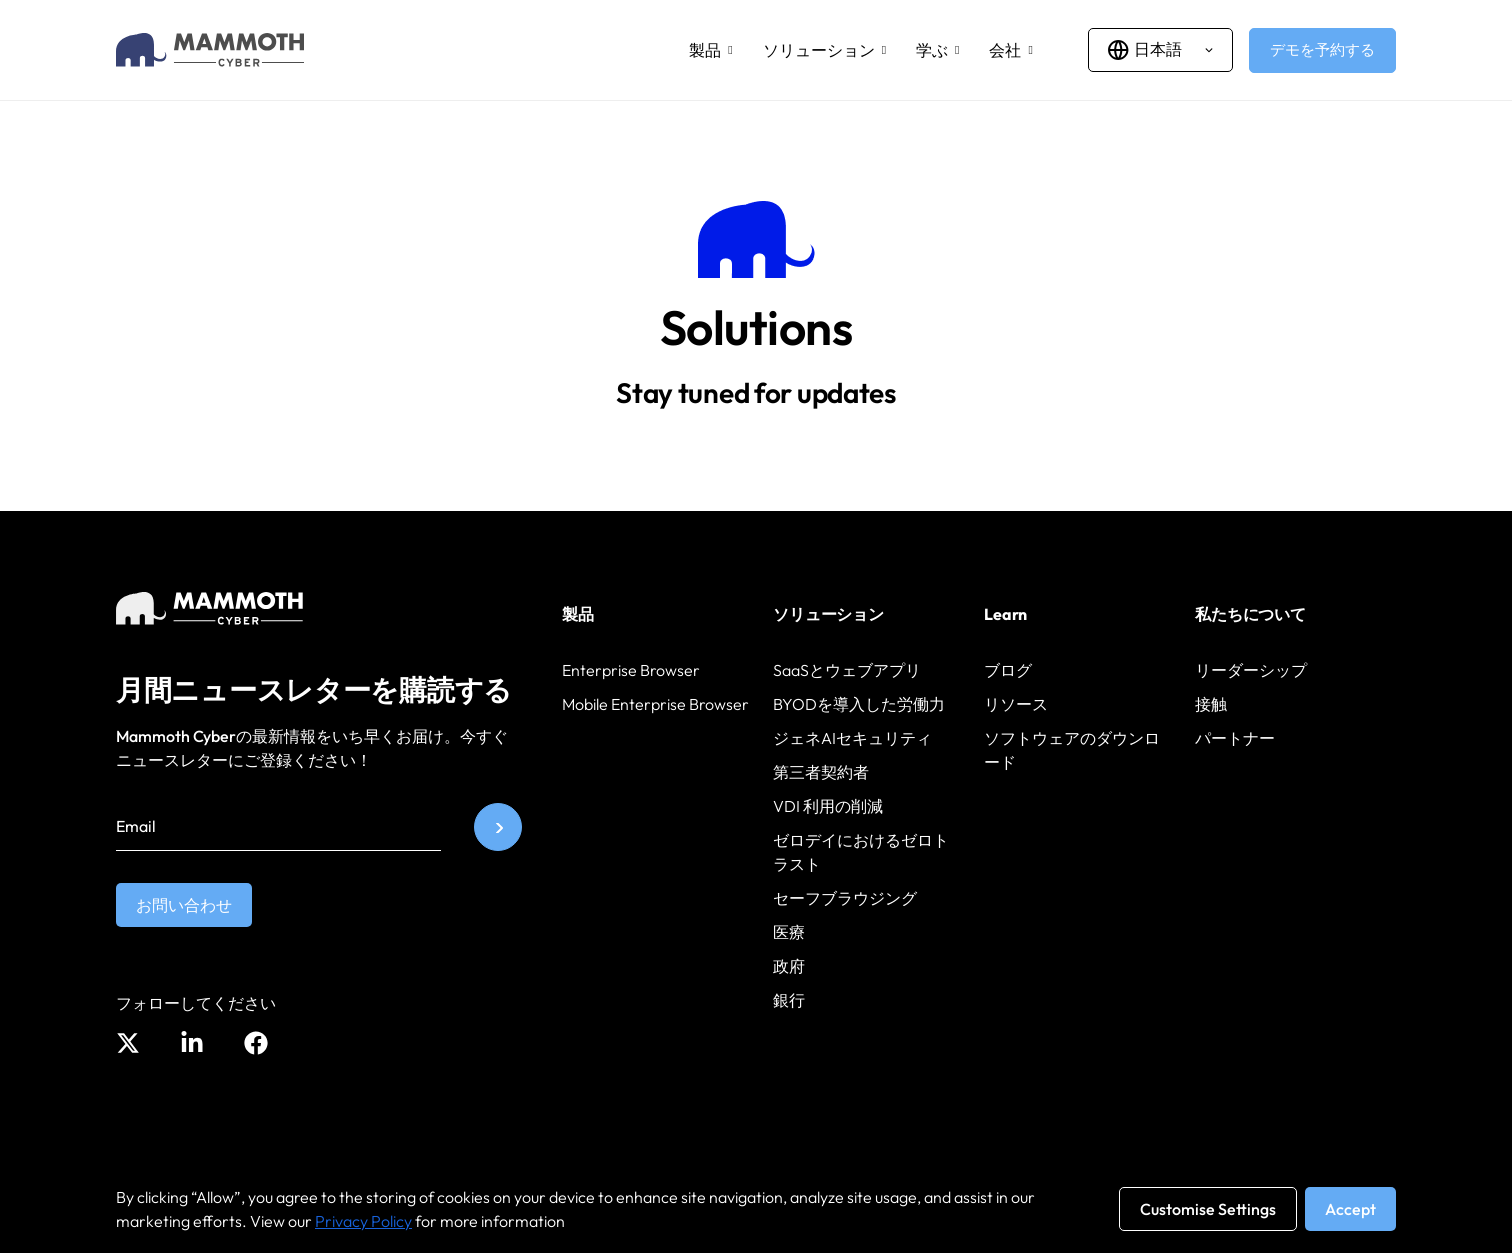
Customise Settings (1208, 1209)
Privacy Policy (363, 1221)
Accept (1350, 1209)
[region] (756, 1209)
